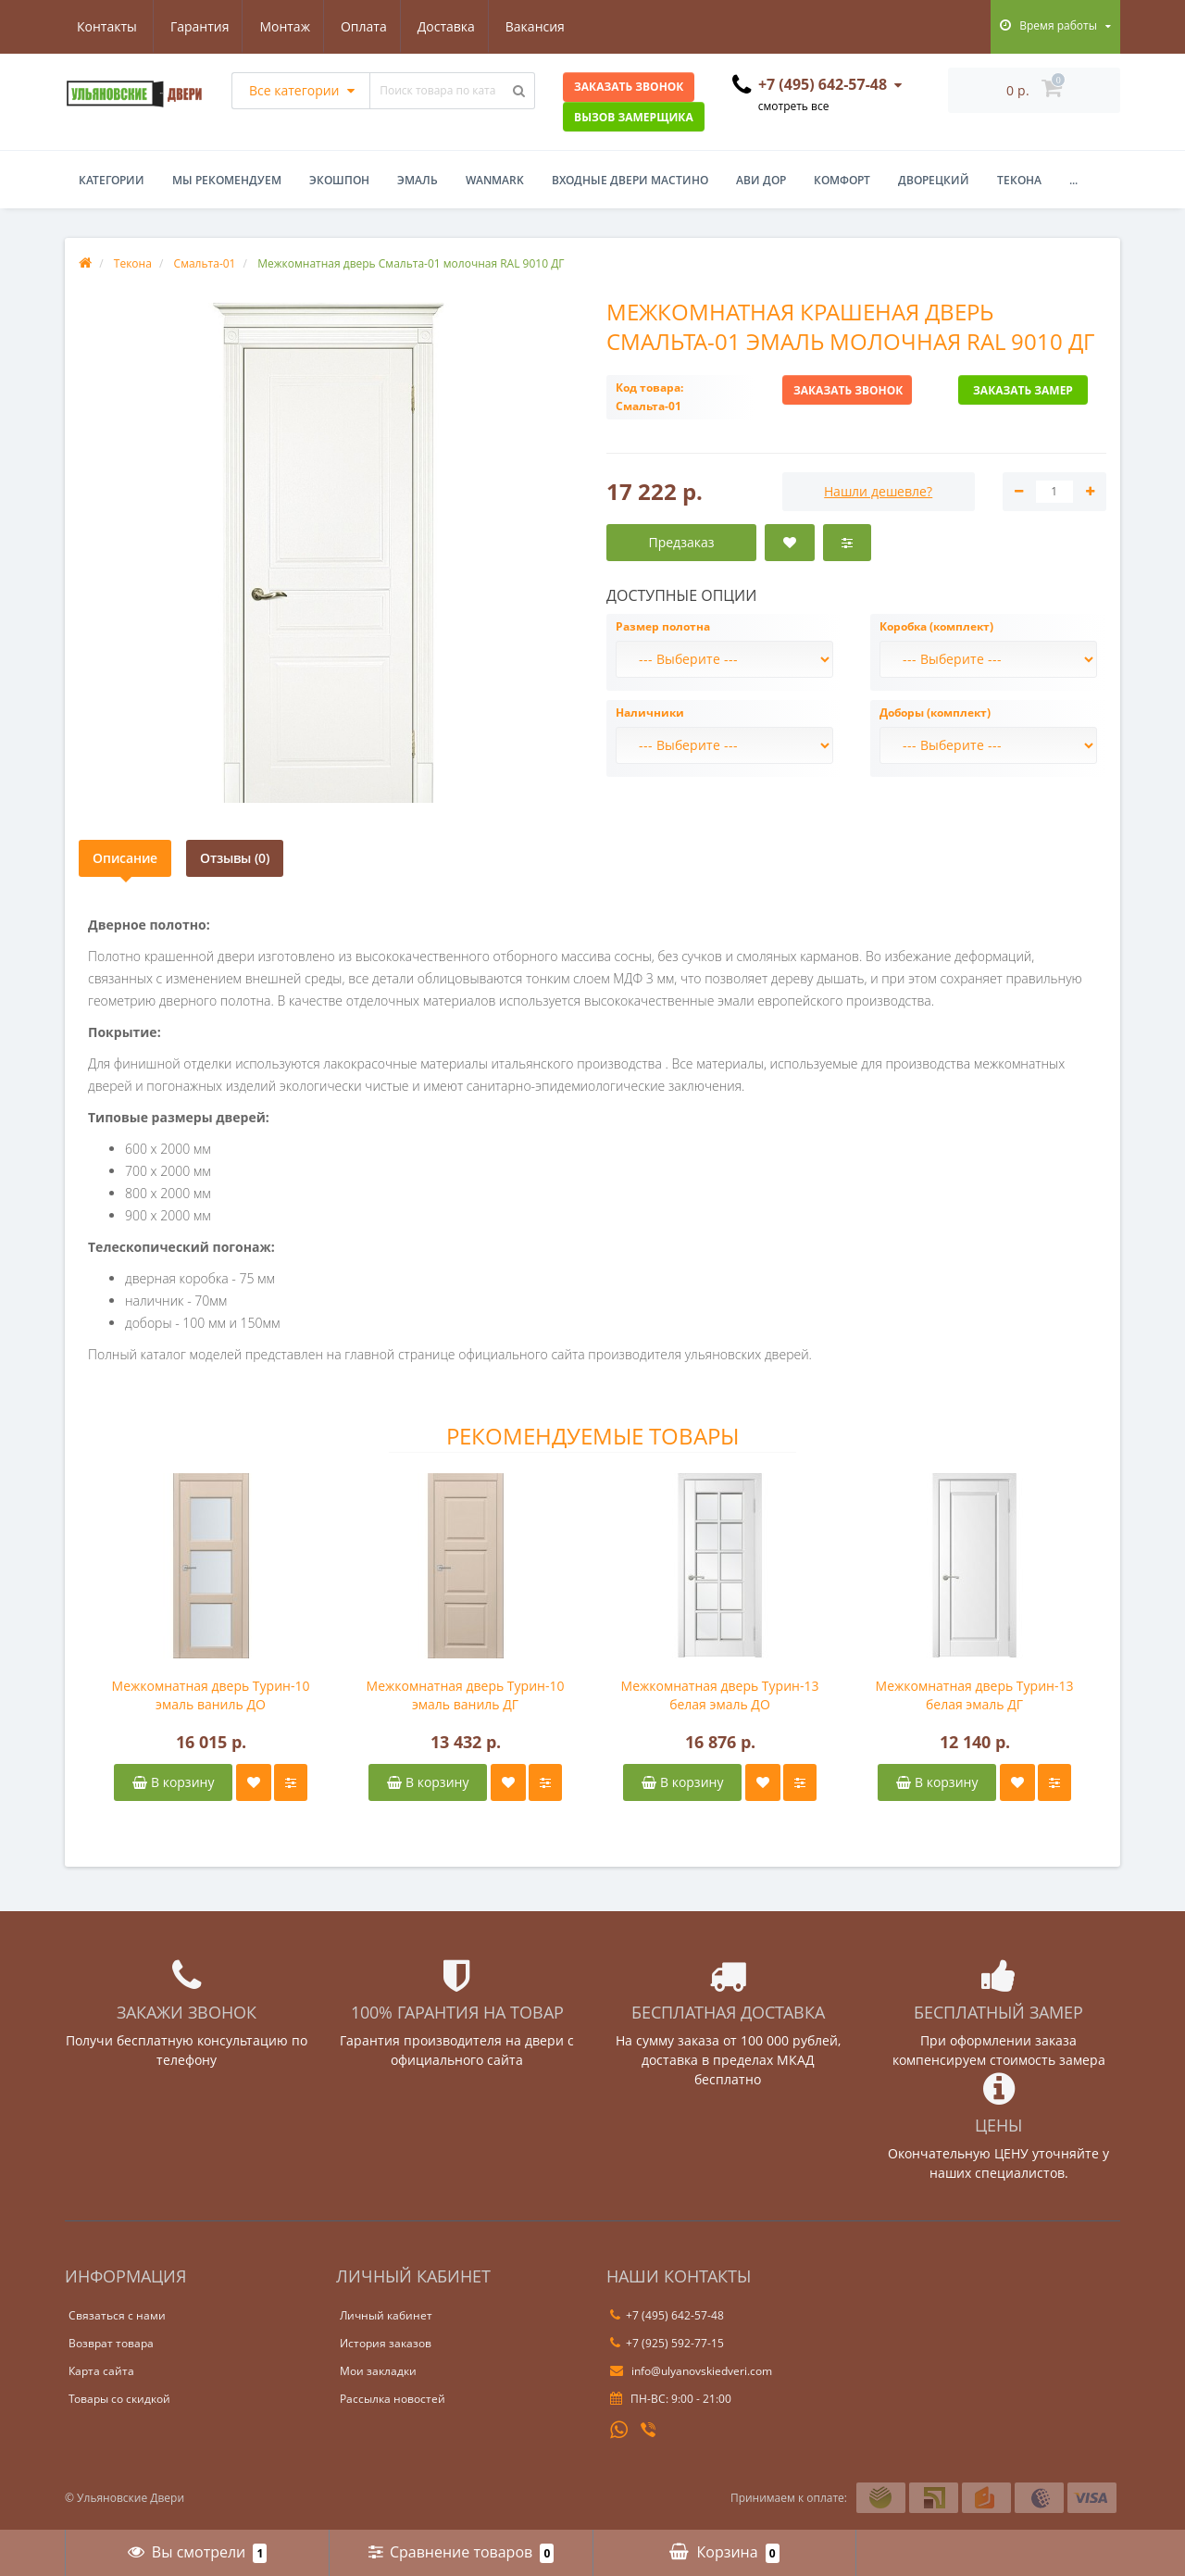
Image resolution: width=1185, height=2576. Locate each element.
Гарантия (106, 26)
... (1073, 180)
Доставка (361, 26)
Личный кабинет (386, 2315)
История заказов (385, 2343)
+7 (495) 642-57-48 (667, 2315)
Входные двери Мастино (630, 180)
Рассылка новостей (392, 2399)
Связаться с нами (117, 2315)
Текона (1019, 180)
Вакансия (452, 26)
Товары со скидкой (119, 2399)
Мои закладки (378, 2371)
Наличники (650, 712)
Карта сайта (101, 2371)
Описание (125, 858)
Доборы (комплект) (935, 712)
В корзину (173, 1782)
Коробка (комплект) (936, 626)
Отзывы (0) (234, 858)
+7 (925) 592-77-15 (667, 2343)
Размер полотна (663, 626)
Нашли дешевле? (878, 491)
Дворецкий (933, 180)
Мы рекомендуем (226, 180)
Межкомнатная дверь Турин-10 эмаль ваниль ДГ (466, 1695)
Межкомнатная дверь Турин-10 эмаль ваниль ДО (211, 1695)
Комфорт (842, 180)
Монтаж (194, 26)
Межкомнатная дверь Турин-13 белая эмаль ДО (720, 1695)
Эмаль (417, 180)
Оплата (276, 26)
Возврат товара (111, 2343)
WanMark (495, 180)
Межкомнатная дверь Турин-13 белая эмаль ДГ (975, 1695)
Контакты (547, 26)
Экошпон (339, 180)
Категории (111, 180)
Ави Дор (761, 180)
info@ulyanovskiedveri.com (691, 2371)
